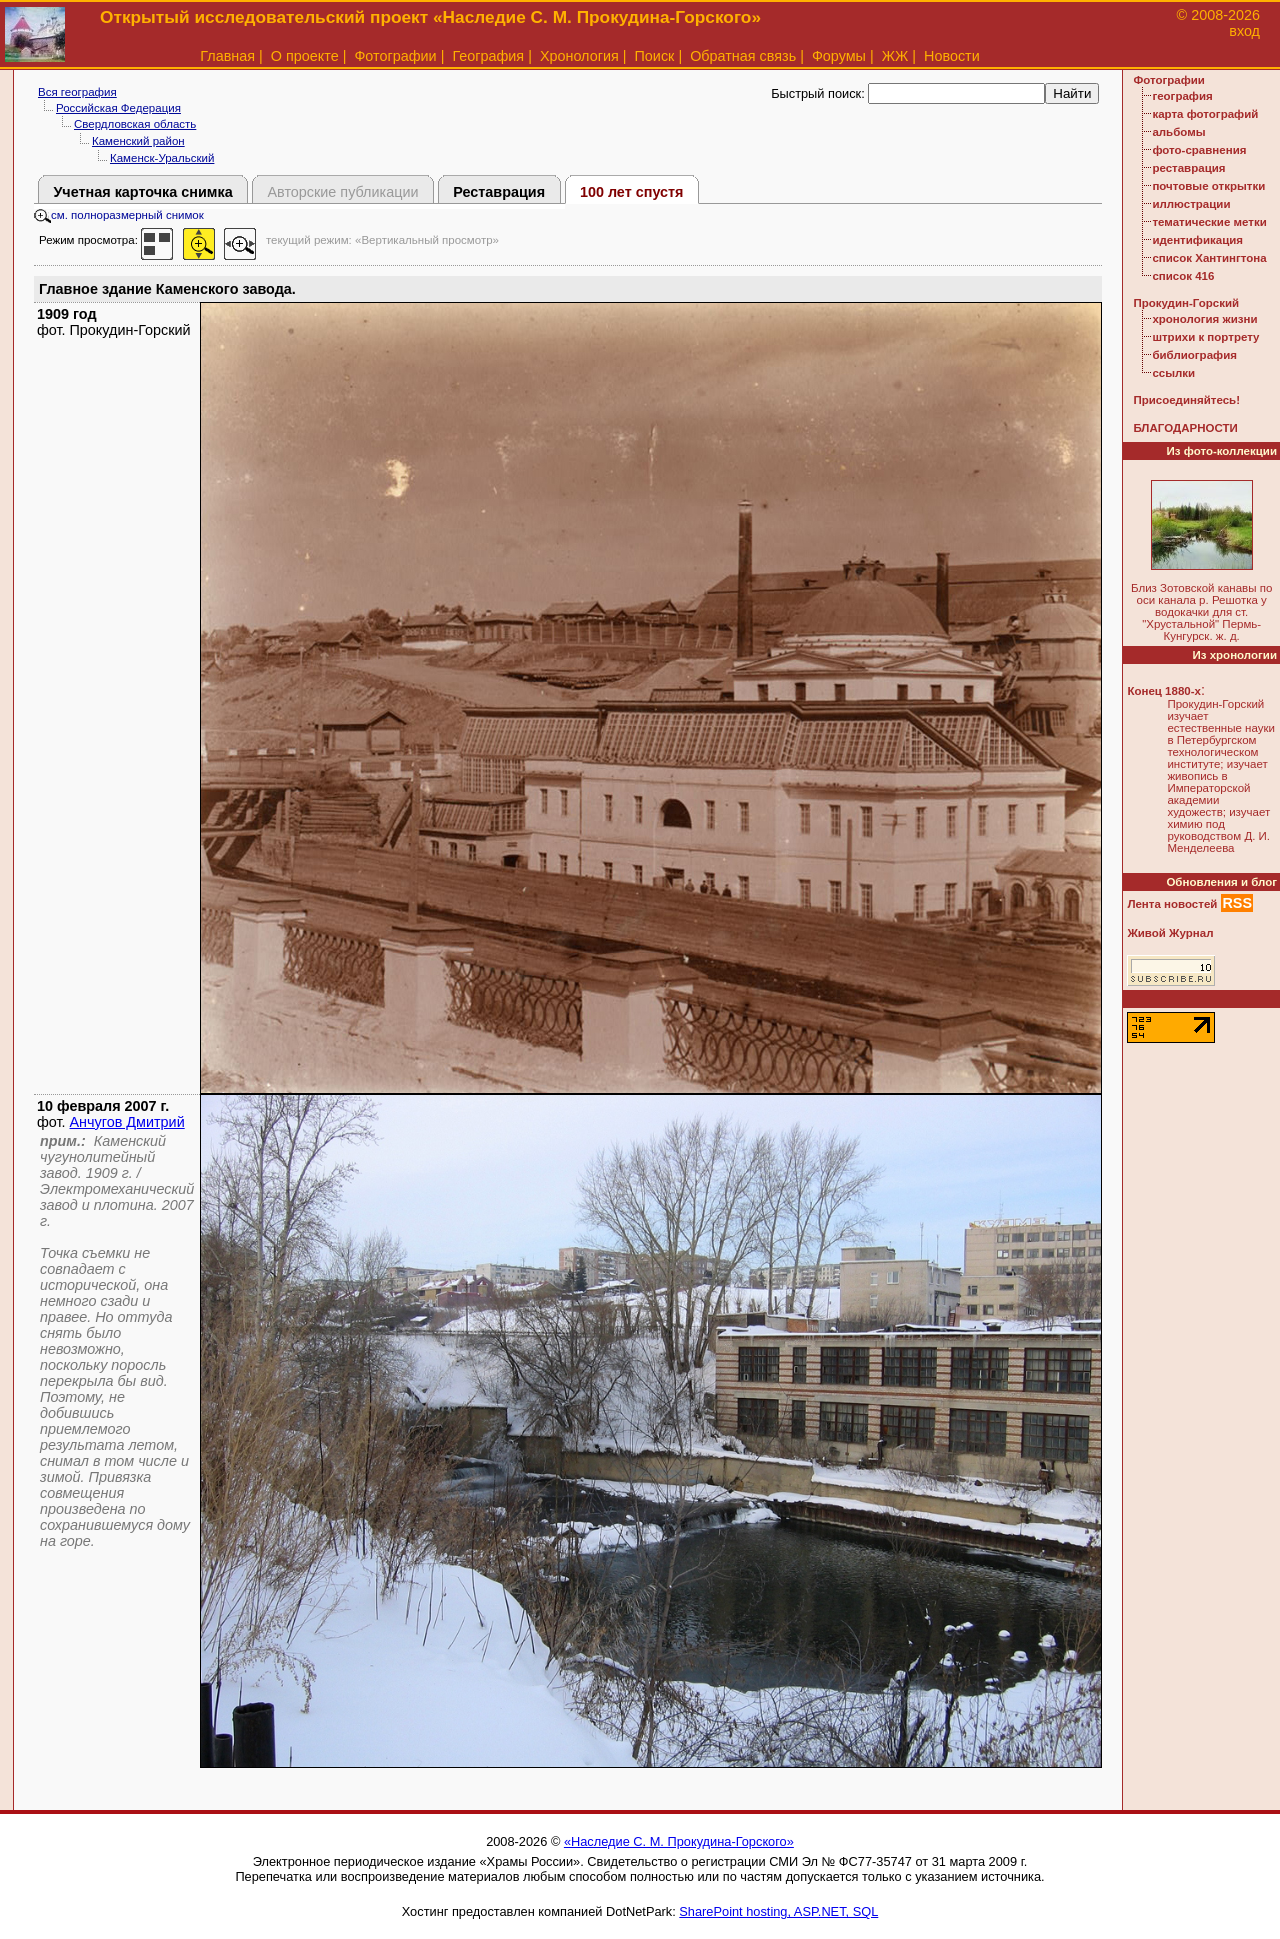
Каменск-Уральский (162, 158)
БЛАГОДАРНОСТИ (1185, 428)
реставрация (1188, 168)
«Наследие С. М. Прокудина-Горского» (679, 1841)
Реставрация (499, 192)
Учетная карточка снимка (142, 192)
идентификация (1197, 240)
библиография (1194, 355)
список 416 (1183, 276)
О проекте (305, 56)
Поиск (655, 56)
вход (1244, 31)
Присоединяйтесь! (1186, 400)
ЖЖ (895, 56)
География (488, 56)
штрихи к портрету (1205, 337)
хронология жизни (1204, 319)
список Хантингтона (1209, 258)
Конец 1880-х (1164, 691)
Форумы (839, 56)
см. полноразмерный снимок (119, 215)
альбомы (1178, 132)
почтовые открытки (1208, 186)
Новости (952, 56)
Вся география (77, 92)
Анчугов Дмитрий (127, 1122)
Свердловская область (135, 124)
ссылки (1173, 373)
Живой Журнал (1170, 933)
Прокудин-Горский (1186, 303)
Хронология (579, 56)
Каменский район (138, 141)
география (1182, 96)
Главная (227, 56)
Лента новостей (1172, 904)
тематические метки (1209, 222)
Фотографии (395, 56)
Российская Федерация (118, 108)
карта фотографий (1205, 114)
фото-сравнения (1199, 150)
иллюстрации (1191, 204)
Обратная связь (743, 56)
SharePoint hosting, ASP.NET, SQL (778, 1911)
